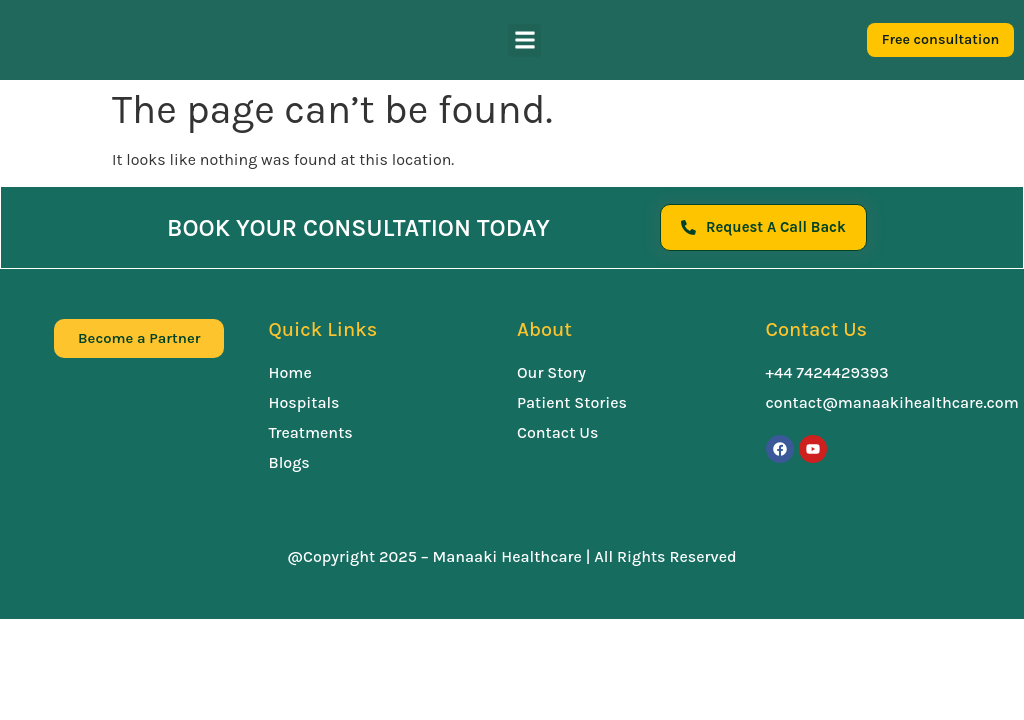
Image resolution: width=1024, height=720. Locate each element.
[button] (524, 40)
